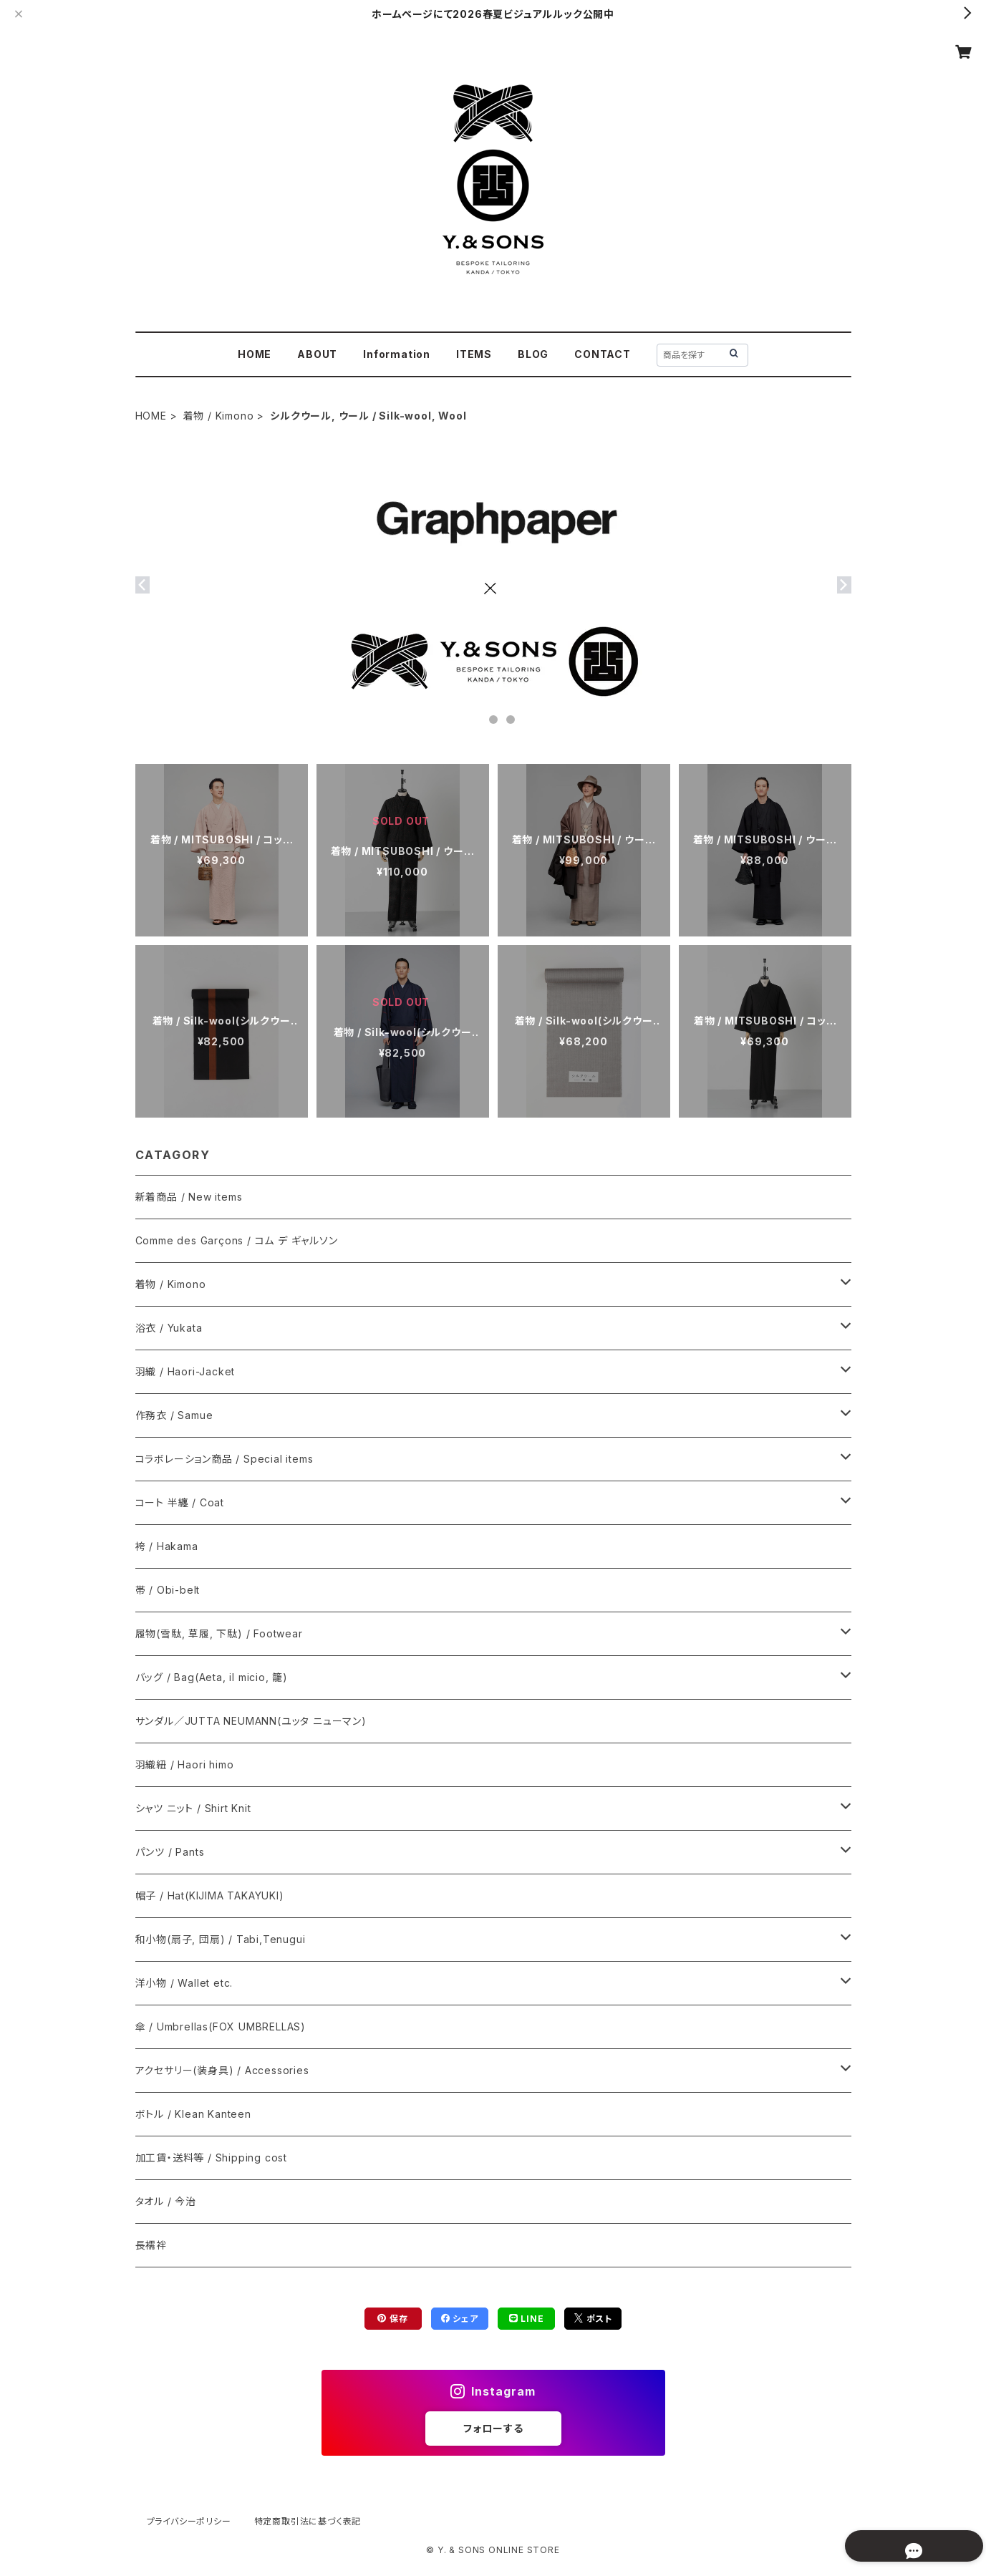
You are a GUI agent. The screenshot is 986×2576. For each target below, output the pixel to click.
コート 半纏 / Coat (179, 1502)
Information (396, 354)
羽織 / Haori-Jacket (185, 1371)
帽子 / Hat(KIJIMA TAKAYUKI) (209, 1895)
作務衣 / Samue (174, 1415)
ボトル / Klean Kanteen (193, 2114)
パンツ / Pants (170, 1852)
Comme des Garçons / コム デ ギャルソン (236, 1240)
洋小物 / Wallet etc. (184, 1983)
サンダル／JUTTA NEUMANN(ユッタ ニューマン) (251, 1721)
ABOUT (317, 354)
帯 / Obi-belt (167, 1590)
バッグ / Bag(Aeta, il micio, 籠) (211, 1677)
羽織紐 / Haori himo (184, 1764)
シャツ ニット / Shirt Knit (193, 1808)
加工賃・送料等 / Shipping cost (211, 2157)
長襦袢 (151, 2245)
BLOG (533, 354)
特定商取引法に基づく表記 (308, 2521)
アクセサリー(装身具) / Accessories (222, 2070)
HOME (254, 354)
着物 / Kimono (218, 416)
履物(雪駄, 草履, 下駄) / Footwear (219, 1633)
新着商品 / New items (189, 1197)
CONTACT (602, 354)
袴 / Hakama (166, 1546)
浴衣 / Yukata (169, 1328)
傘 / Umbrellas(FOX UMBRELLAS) (220, 2026)
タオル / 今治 (165, 2201)
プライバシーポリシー (189, 2521)
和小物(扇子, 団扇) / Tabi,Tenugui (220, 1939)
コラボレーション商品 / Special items (224, 1459)
